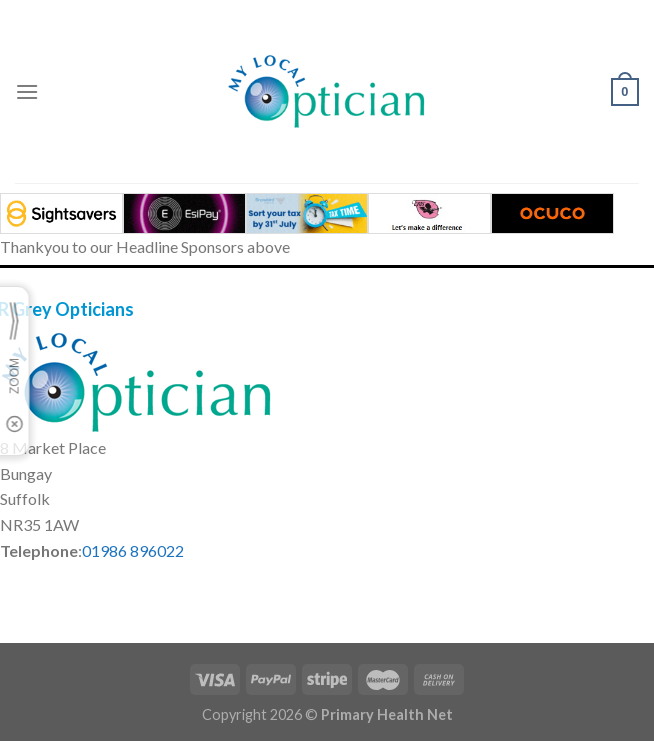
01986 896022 (133, 550)
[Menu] (27, 91)
